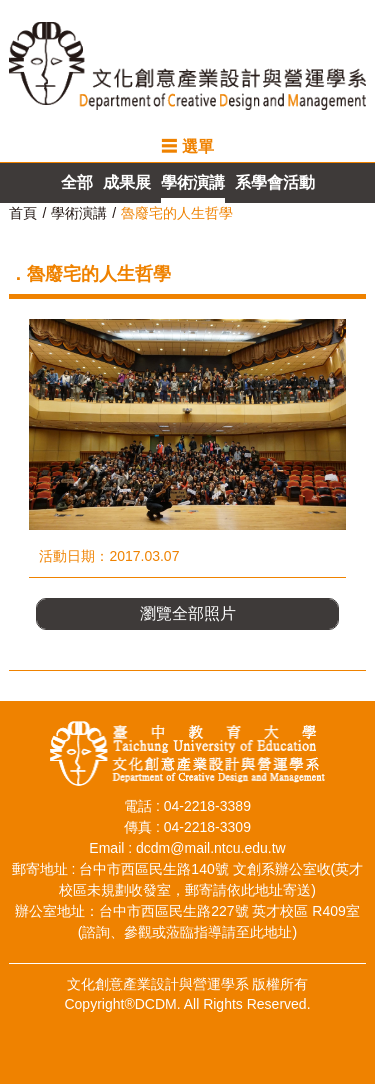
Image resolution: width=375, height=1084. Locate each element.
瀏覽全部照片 (188, 613)
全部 (77, 182)
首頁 (23, 213)
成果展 (127, 182)
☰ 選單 (187, 146)
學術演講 (193, 182)
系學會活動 (275, 182)
